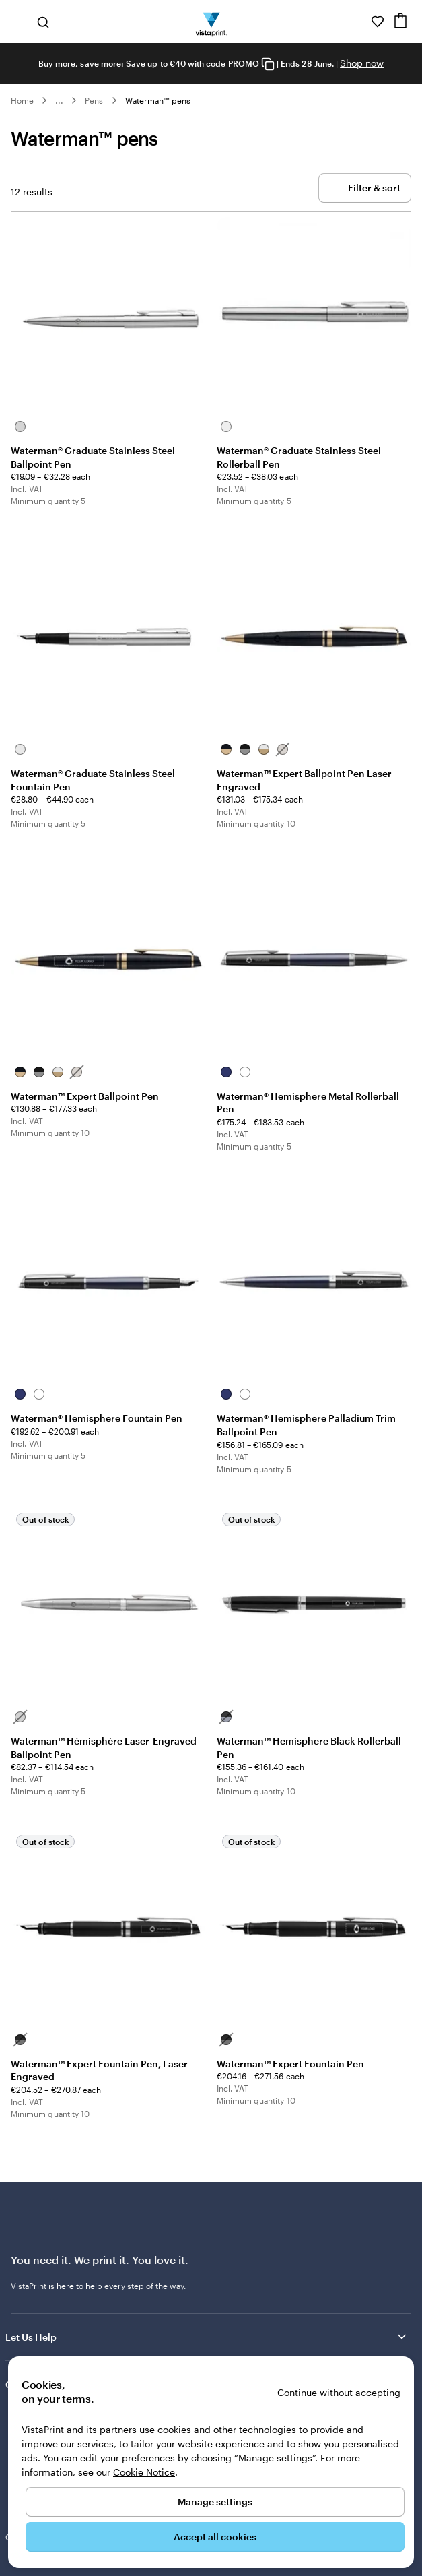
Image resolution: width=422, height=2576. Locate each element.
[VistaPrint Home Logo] (211, 21)
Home (22, 100)
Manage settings (215, 2501)
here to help (79, 2285)
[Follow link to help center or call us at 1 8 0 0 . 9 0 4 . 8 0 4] (358, 21)
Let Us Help (207, 2337)
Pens (94, 100)
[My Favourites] (377, 21)
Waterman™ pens (158, 100)
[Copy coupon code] (268, 64)
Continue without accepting (338, 2392)
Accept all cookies (215, 2536)
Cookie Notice (144, 2472)
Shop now (362, 63)
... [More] (59, 100)
